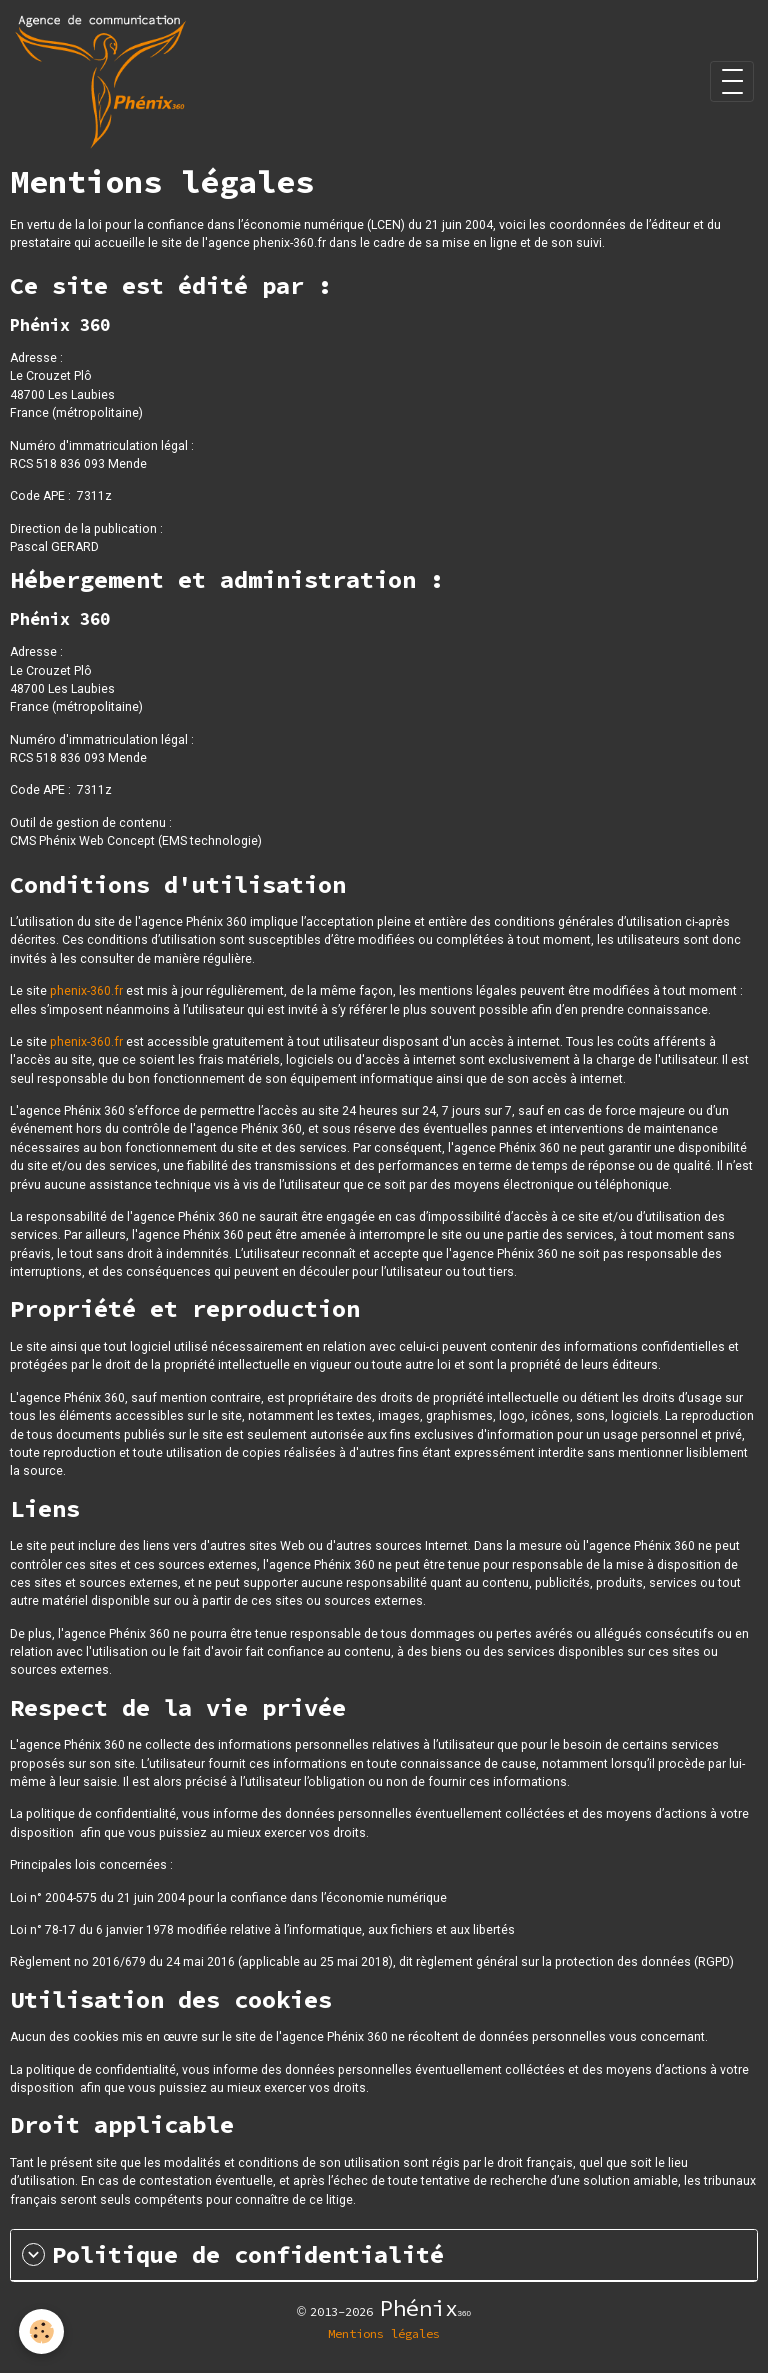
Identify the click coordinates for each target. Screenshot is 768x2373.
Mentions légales (384, 2333)
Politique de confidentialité (233, 2255)
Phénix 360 (60, 619)
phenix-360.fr (86, 991)
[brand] (104, 81)
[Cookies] (42, 2331)
